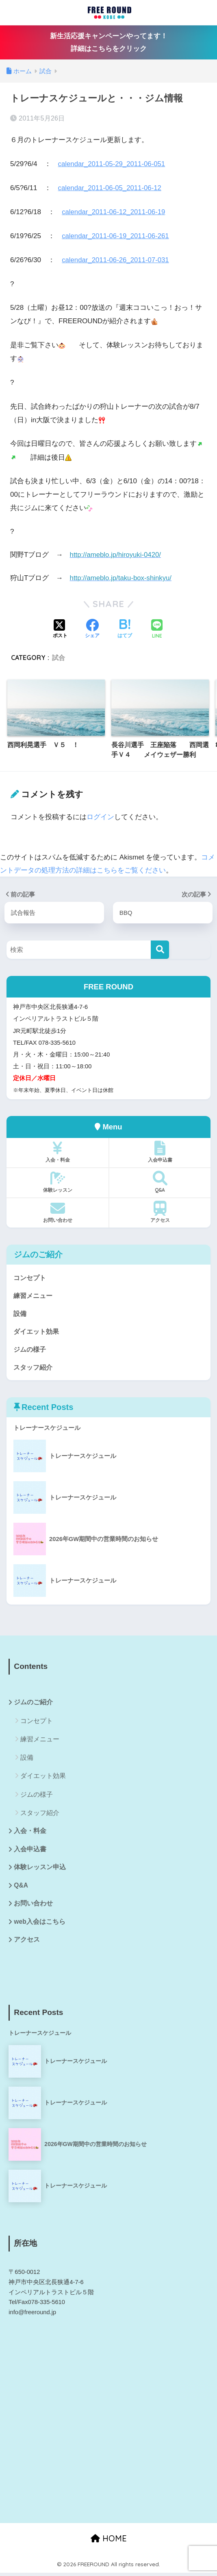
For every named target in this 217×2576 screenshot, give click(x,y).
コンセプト (30, 1276)
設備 (20, 1313)
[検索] (160, 949)
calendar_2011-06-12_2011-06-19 (114, 211)
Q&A (160, 1181)
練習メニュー (34, 1295)
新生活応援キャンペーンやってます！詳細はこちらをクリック (108, 42)
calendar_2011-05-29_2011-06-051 (112, 164)
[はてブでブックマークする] (124, 629)
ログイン (100, 816)
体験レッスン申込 (40, 1869)
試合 (58, 657)
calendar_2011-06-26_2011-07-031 (116, 259)
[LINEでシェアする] (157, 629)
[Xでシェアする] (60, 629)
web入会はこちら (39, 1924)
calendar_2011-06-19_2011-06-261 (116, 235)
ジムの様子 (30, 1349)
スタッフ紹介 (34, 1368)
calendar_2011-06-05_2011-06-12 (111, 187)
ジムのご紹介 (33, 1703)
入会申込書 (160, 1151)
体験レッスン (57, 1181)
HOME (109, 2541)
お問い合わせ (57, 1211)
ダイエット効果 (37, 1331)
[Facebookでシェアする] (92, 629)
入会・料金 (57, 1151)
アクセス (160, 1211)
